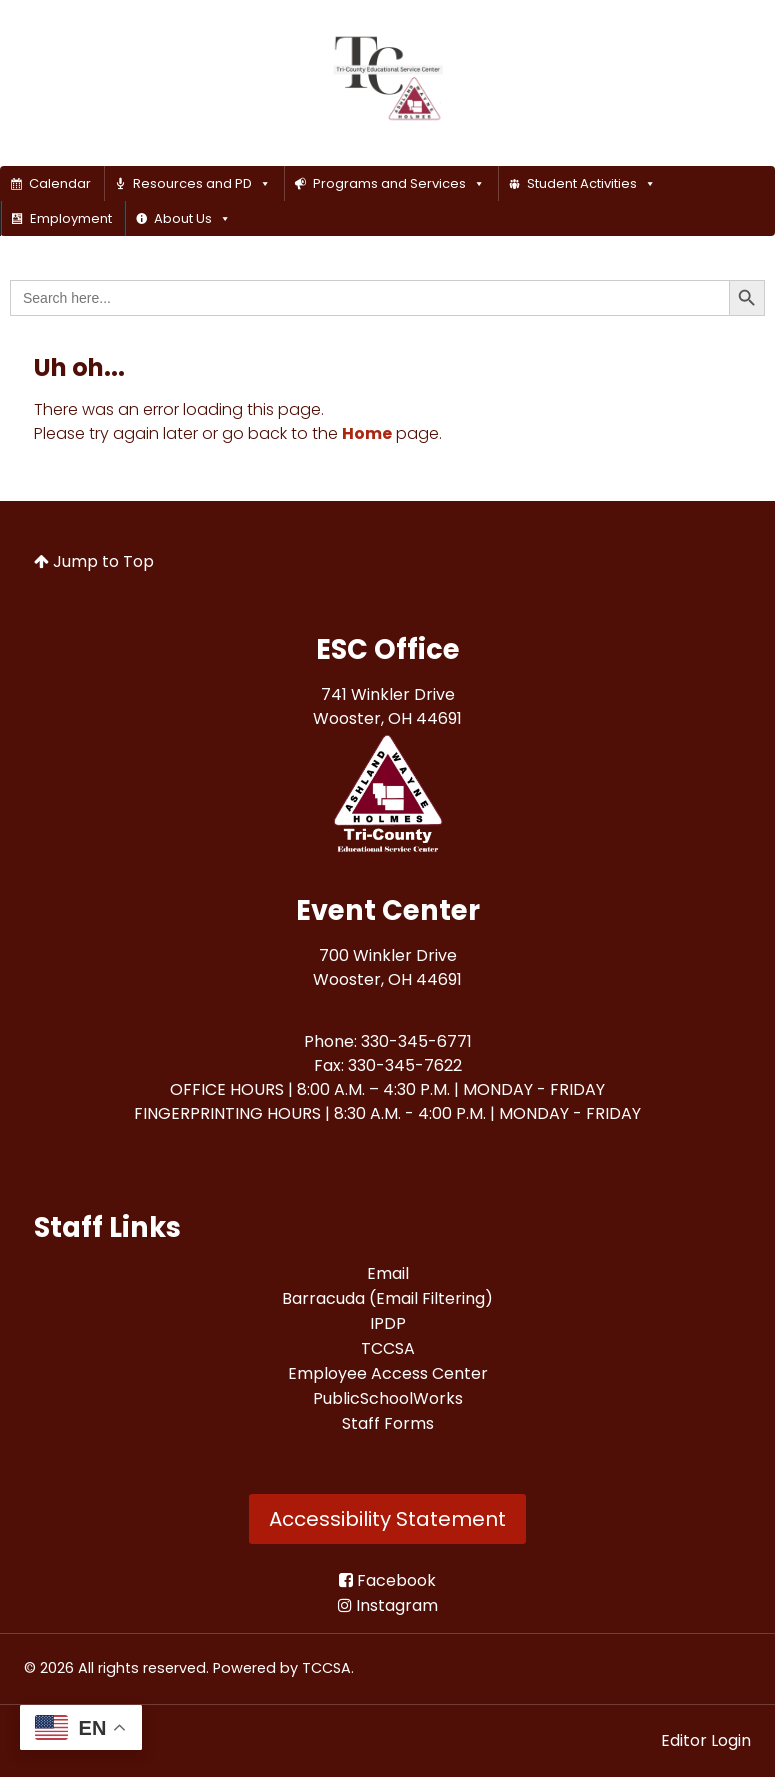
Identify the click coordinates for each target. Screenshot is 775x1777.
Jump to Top (94, 561)
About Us (192, 218)
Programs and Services (399, 183)
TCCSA (326, 1668)
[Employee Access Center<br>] (388, 1373)
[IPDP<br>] (388, 1323)
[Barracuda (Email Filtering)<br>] (387, 1298)
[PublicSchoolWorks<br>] (388, 1398)
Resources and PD (202, 183)
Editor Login (706, 1740)
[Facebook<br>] (387, 1580)
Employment (71, 218)
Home (367, 433)
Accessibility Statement (387, 1519)
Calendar (60, 183)
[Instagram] (388, 1605)
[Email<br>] (388, 1273)
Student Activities (591, 183)
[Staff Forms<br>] (388, 1423)
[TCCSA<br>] (388, 1348)
